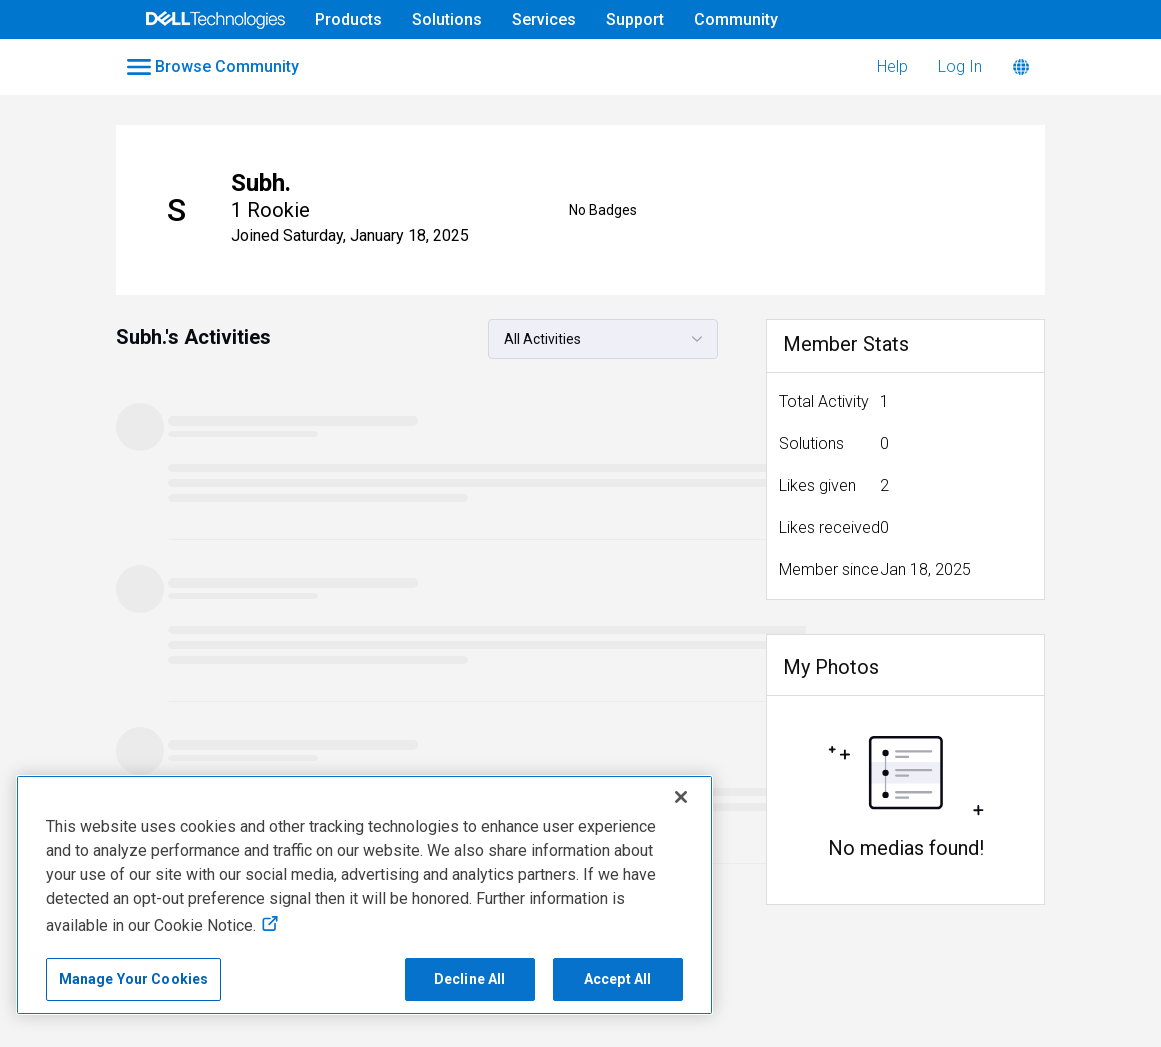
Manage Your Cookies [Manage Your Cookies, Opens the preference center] (134, 979)
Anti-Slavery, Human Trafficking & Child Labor (283, 1018)
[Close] (681, 797)
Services (544, 19)
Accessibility (62, 1018)
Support (635, 19)
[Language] (1021, 67)
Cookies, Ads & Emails (889, 986)
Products (348, 19)
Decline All (470, 979)
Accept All (617, 979)
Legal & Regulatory (1053, 986)
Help (892, 66)
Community (736, 19)
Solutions (447, 19)
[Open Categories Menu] (215, 67)
